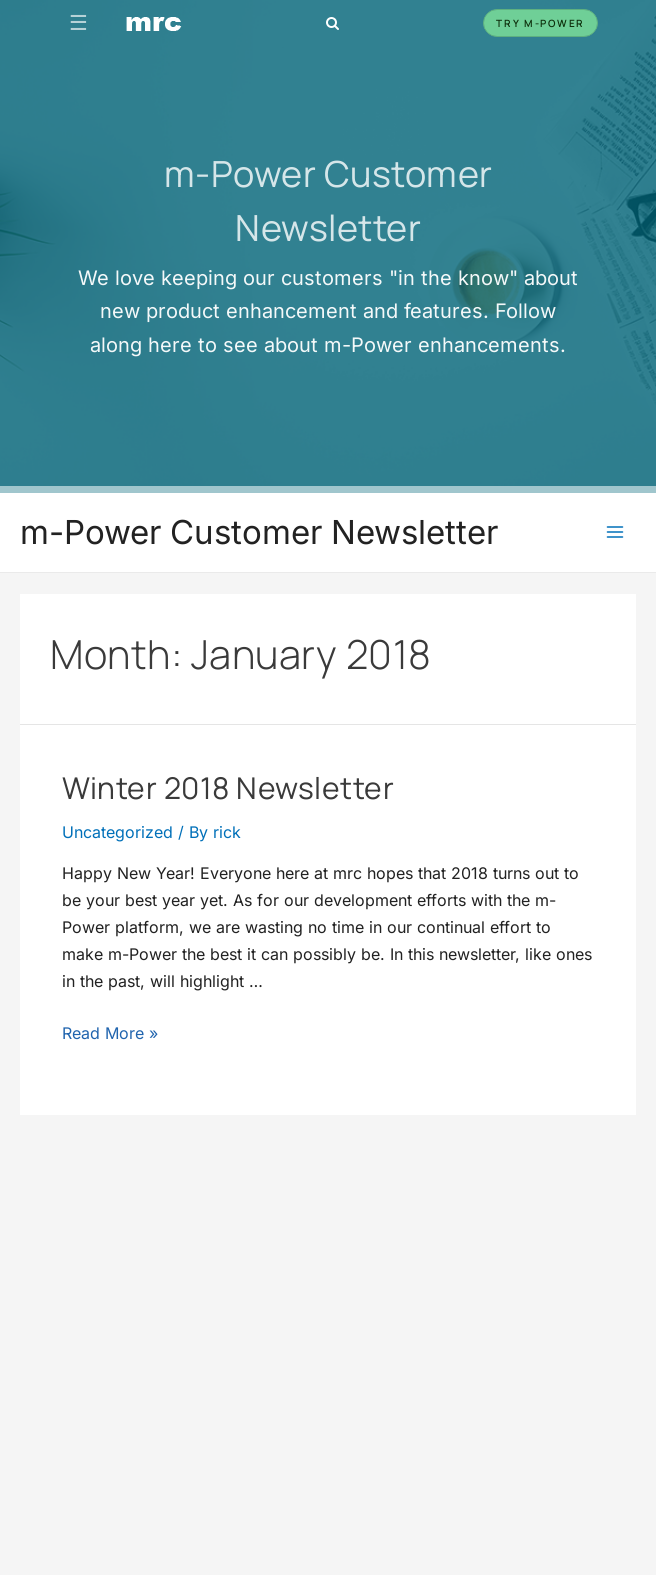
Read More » (110, 1033)
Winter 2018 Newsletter (228, 787)
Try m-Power (540, 23)
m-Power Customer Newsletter (259, 532)
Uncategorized (117, 832)
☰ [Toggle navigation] (78, 22)
